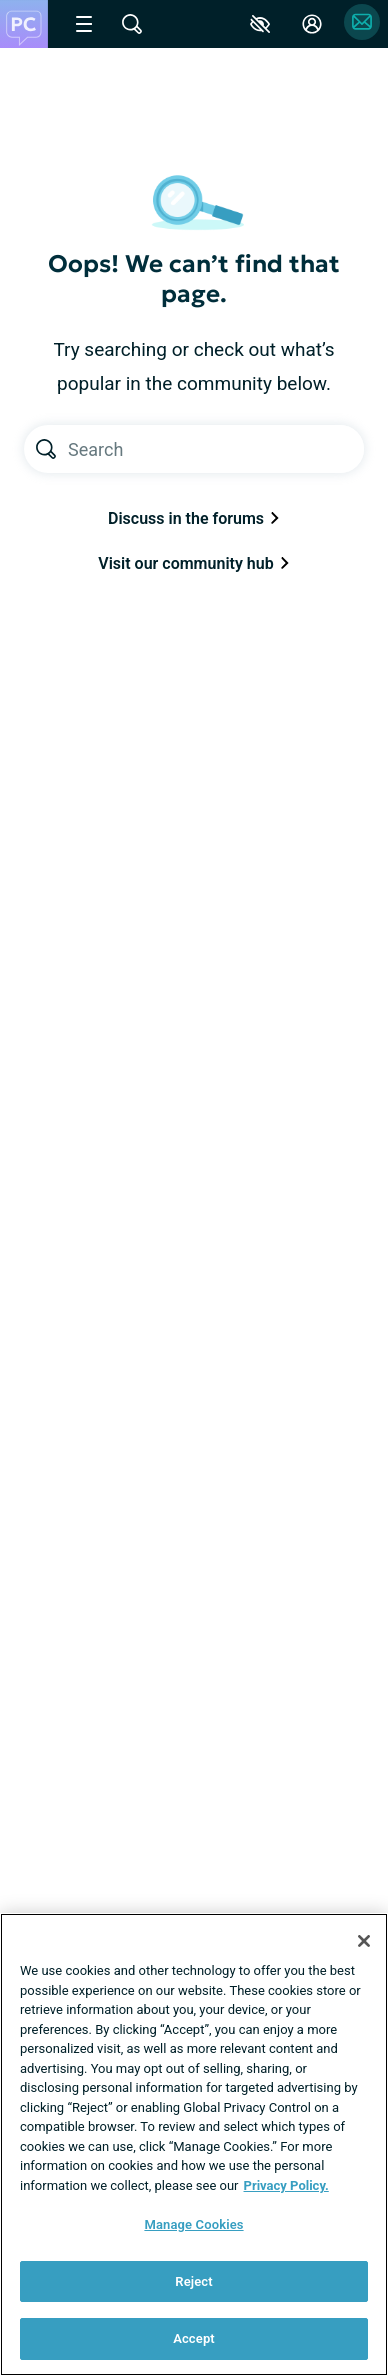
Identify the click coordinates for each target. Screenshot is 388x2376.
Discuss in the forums (194, 518)
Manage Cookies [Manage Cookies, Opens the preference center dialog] (193, 2224)
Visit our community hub (193, 563)
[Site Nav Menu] (84, 24)
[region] (194, 2144)
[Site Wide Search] (132, 24)
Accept (194, 2338)
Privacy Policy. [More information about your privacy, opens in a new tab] (286, 2185)
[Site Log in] (312, 24)
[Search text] (216, 449)
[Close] (364, 1941)
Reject (194, 2281)
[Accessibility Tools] (260, 24)
